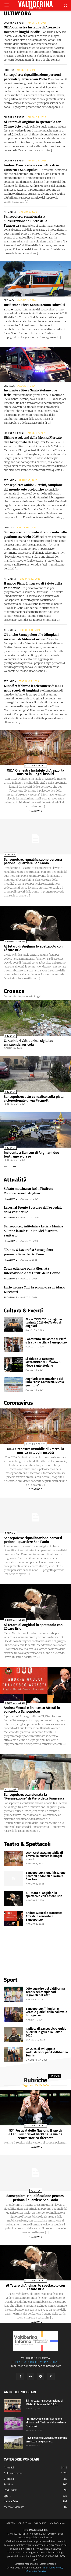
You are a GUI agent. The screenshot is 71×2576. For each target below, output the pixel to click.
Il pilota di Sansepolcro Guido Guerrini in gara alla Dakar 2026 (46, 2032)
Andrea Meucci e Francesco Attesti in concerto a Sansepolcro (32, 1710)
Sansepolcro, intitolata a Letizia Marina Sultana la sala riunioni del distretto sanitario (33, 1230)
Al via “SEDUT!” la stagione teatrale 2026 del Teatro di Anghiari (44, 1322)
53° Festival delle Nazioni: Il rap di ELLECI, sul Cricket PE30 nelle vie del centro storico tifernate (36, 2134)
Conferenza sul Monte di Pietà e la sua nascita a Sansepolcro (46, 1340)
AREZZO (10, 2523)
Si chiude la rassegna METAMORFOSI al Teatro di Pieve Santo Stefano (43, 1362)
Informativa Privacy (53, 2567)
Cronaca (9, 300)
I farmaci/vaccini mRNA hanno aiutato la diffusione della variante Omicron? (46, 2422)
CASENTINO (24, 2523)
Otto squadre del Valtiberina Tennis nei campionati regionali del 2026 (45, 1992)
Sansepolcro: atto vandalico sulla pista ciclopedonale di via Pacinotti (34, 1099)
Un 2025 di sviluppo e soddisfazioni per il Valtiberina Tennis (47, 2052)
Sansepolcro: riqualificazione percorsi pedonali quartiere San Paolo (33, 861)
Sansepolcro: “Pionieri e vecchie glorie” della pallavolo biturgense (46, 2012)
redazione (35, 810)
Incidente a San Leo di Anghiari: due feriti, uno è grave (31, 1154)
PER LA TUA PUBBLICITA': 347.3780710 (35, 2362)
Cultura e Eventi (14, 23)
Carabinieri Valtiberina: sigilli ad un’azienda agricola (28, 1043)
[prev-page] (4, 1167)
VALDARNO (40, 2523)
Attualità (10, 212)
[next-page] (12, 1167)
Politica (9, 70)
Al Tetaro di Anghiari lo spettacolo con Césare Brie (33, 948)
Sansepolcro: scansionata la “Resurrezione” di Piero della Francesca (25, 221)
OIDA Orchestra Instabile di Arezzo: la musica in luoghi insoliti (35, 772)
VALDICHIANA (57, 2523)
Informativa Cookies (35, 2571)
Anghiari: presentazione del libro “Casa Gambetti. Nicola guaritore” (45, 1382)
